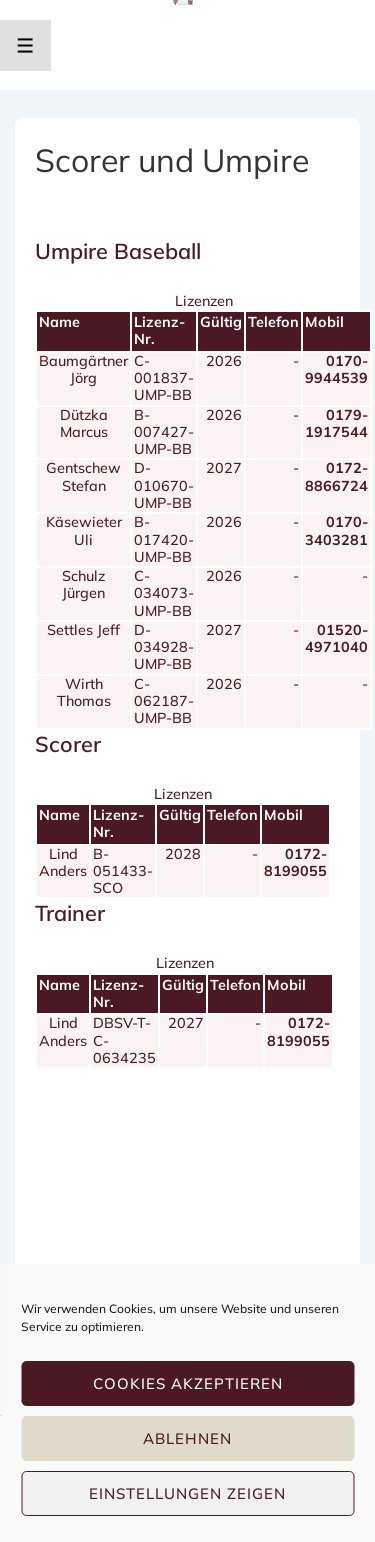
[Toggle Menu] (25, 45)
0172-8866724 (336, 476)
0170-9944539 (336, 369)
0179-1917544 (336, 423)
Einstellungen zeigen (187, 1493)
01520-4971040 (336, 638)
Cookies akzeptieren (188, 1383)
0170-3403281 (336, 530)
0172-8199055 (295, 862)
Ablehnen (187, 1438)
